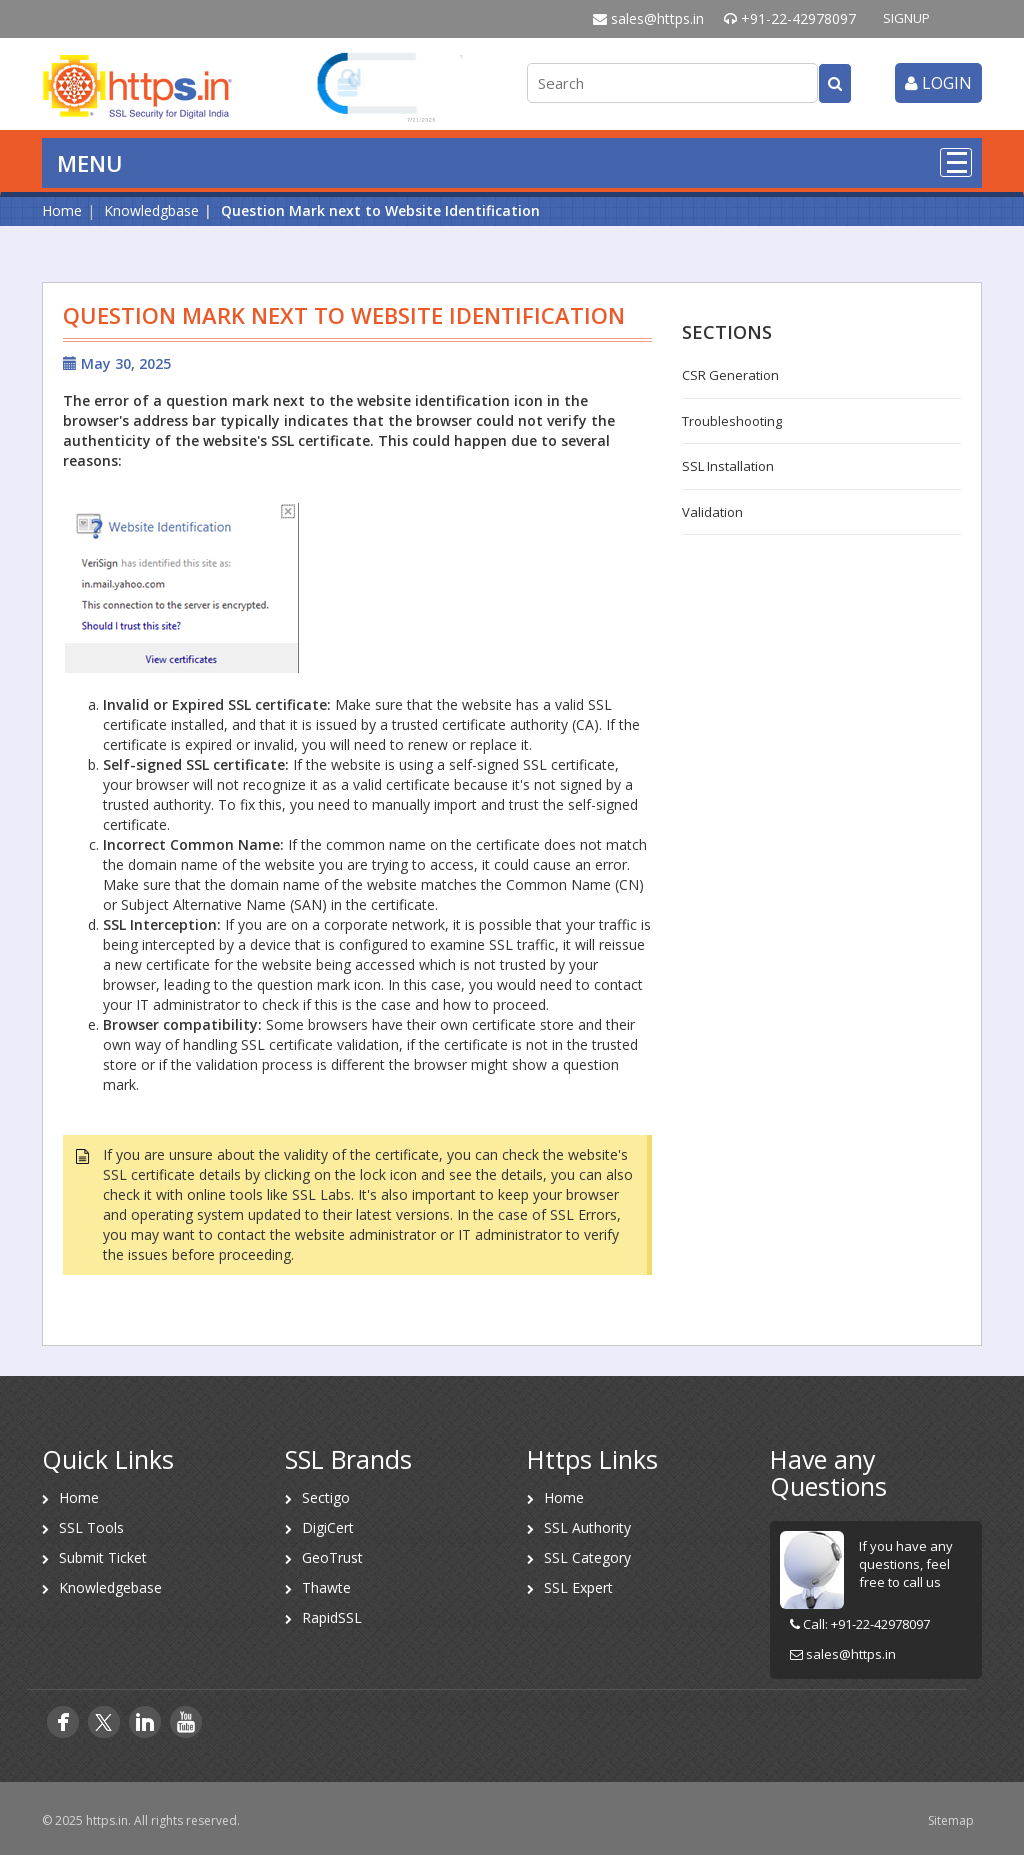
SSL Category (587, 1557)
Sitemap (951, 1820)
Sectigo (326, 1497)
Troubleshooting (732, 421)
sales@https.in (648, 18)
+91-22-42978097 (790, 18)
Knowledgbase (151, 210)
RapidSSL (332, 1617)
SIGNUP (906, 18)
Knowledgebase (110, 1587)
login (938, 83)
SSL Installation (728, 466)
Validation (712, 512)
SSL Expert (578, 1587)
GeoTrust (332, 1557)
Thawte (326, 1587)
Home (62, 210)
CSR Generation (730, 375)
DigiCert (328, 1527)
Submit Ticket (103, 1557)
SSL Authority (587, 1527)
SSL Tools (91, 1527)
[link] (391, 86)
